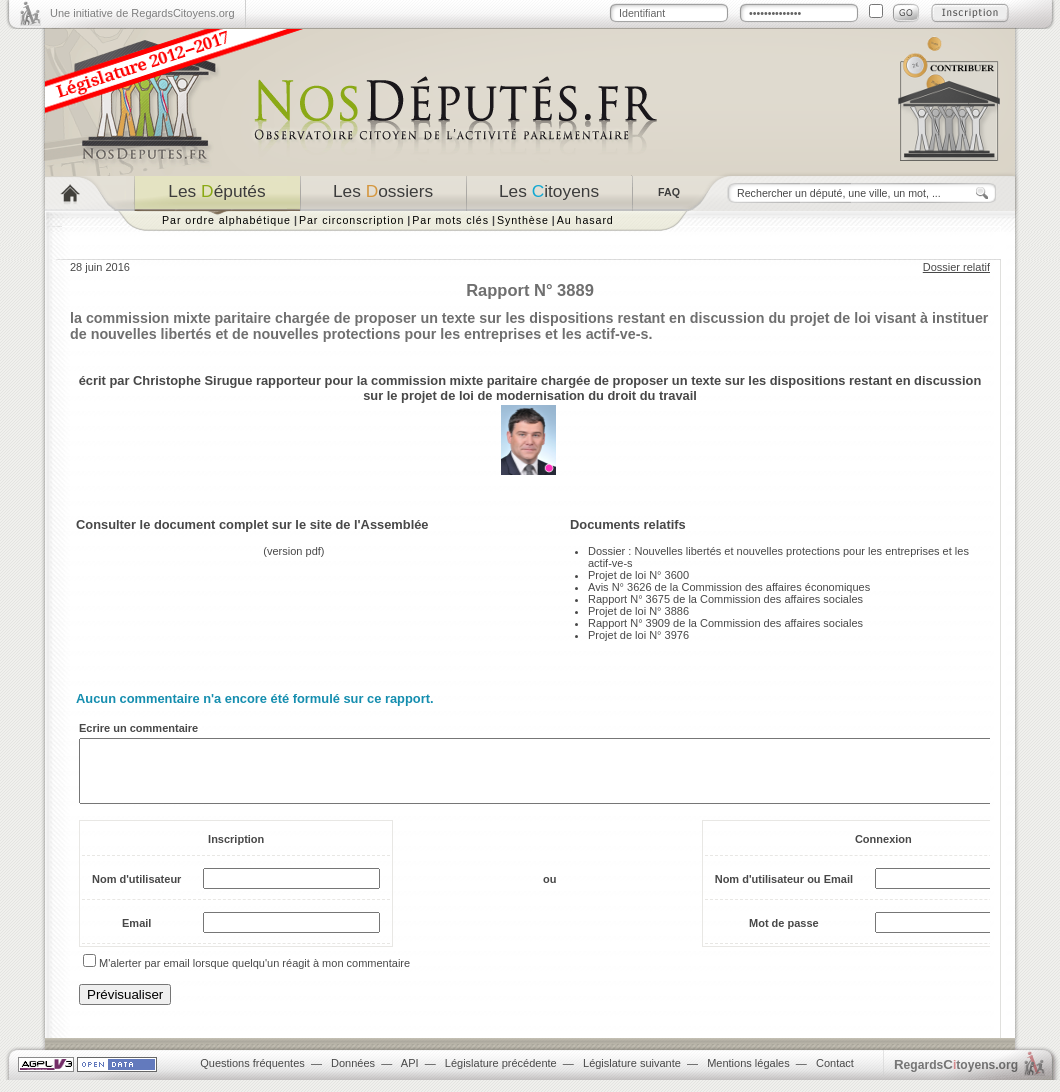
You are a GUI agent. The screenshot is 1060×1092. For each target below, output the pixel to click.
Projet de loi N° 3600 (638, 575)
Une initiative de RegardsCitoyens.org (142, 13)
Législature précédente (501, 1075)
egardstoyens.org (956, 1076)
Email (136, 935)
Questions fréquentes (252, 1075)
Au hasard (585, 220)
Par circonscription (351, 220)
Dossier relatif (956, 267)
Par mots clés (450, 220)
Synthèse (523, 220)
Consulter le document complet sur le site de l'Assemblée (252, 524)
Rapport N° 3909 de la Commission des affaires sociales (725, 623)
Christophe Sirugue (192, 380)
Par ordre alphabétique (226, 220)
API (410, 1075)
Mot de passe (784, 935)
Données (353, 1075)
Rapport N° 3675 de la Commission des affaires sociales (725, 599)
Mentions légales (748, 1075)
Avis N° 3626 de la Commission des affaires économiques (729, 587)
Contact (835, 1075)
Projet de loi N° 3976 (638, 635)
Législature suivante (632, 1075)
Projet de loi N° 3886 (638, 611)
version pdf (294, 551)
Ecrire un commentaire (138, 728)
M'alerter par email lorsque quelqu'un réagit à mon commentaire (254, 975)
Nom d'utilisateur (136, 891)
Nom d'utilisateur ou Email (784, 891)
